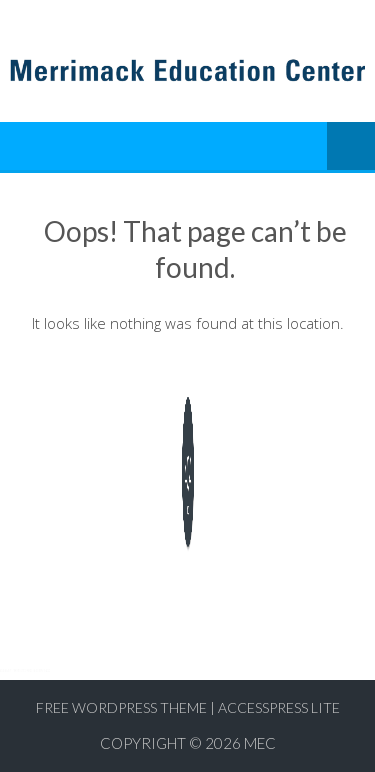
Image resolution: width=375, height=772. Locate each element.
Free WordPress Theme (121, 707)
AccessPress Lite (279, 707)
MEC (260, 743)
